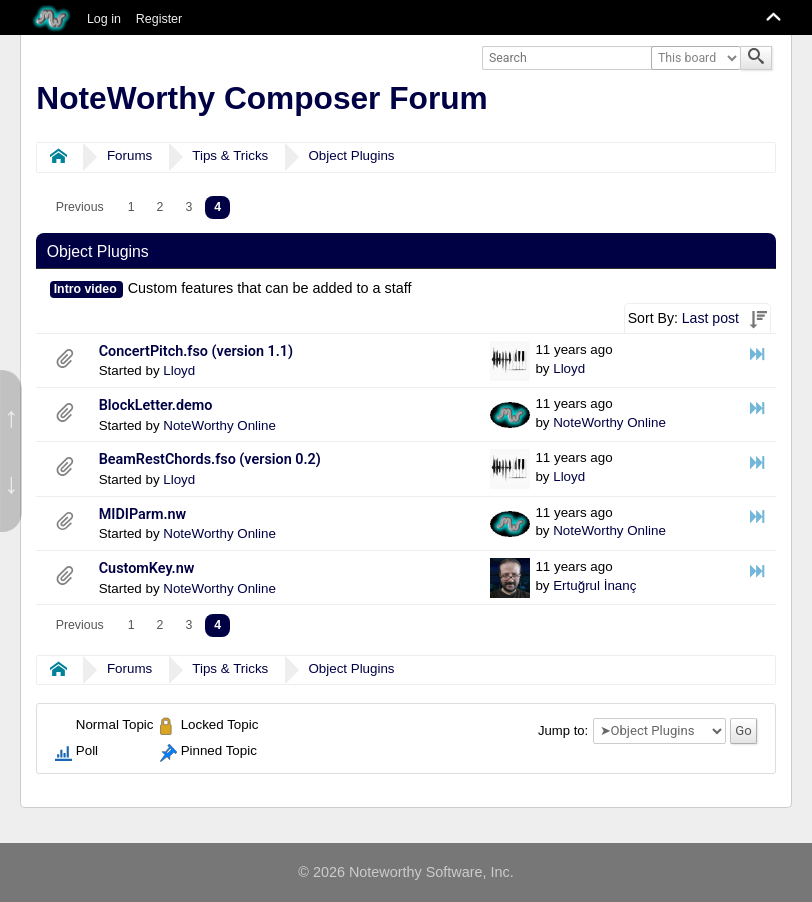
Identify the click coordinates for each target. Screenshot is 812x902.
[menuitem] (80, 207)
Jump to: (563, 730)
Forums (129, 155)
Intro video (85, 289)
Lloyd (179, 370)
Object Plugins (351, 155)
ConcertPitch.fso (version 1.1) (196, 351)
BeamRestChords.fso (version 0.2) (210, 459)
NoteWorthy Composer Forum (261, 98)
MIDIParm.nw (143, 514)
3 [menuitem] (188, 207)
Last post (710, 318)
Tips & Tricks (230, 155)
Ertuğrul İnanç (594, 585)
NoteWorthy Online (219, 425)
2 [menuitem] (160, 207)
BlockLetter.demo (156, 405)
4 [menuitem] (217, 207)
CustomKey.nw (147, 568)
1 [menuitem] (131, 207)
